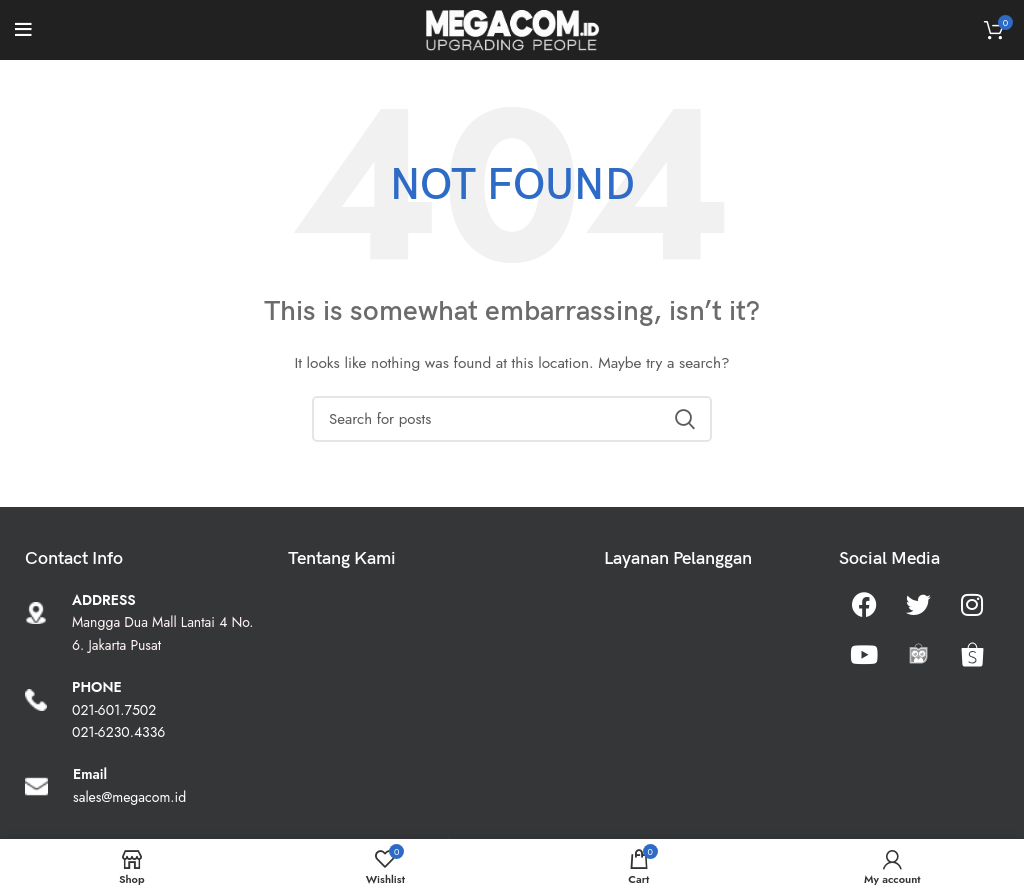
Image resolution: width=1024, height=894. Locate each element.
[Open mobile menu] (23, 30)
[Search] (512, 419)
